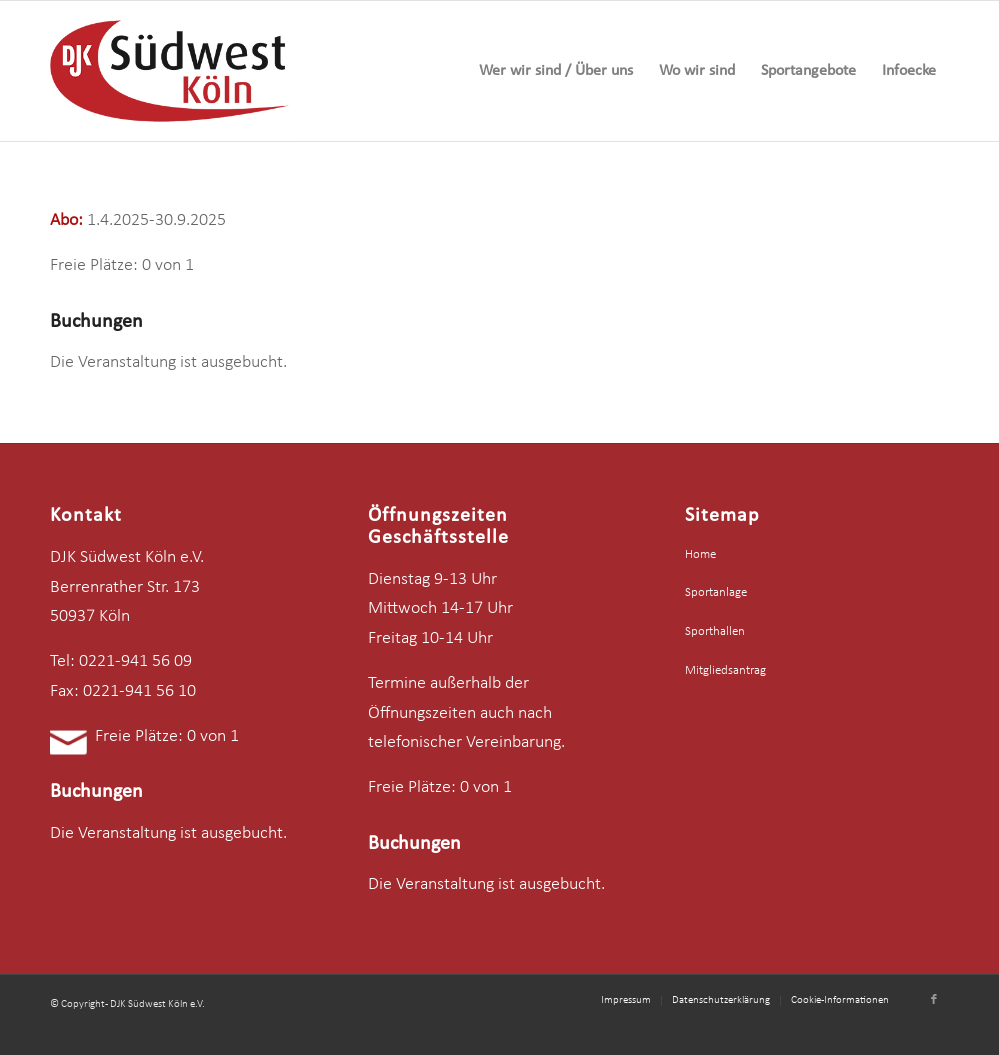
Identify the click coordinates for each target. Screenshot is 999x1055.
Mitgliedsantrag (725, 670)
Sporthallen (715, 631)
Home (700, 554)
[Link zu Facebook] (934, 1000)
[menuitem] (556, 71)
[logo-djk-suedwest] (169, 71)
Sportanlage (716, 592)
